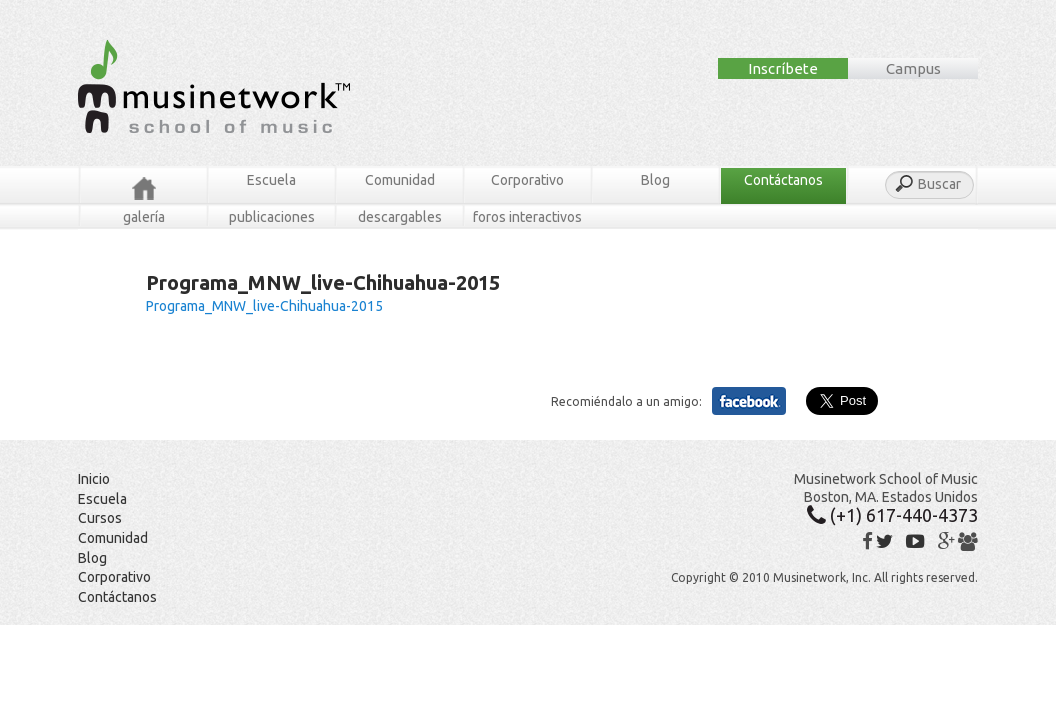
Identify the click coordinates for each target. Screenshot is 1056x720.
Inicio (94, 479)
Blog (655, 180)
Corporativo (527, 180)
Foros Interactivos (527, 217)
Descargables (400, 217)
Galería (144, 217)
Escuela (271, 180)
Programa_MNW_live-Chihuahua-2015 (264, 306)
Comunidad (400, 180)
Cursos (100, 518)
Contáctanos (783, 180)
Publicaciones (272, 217)
